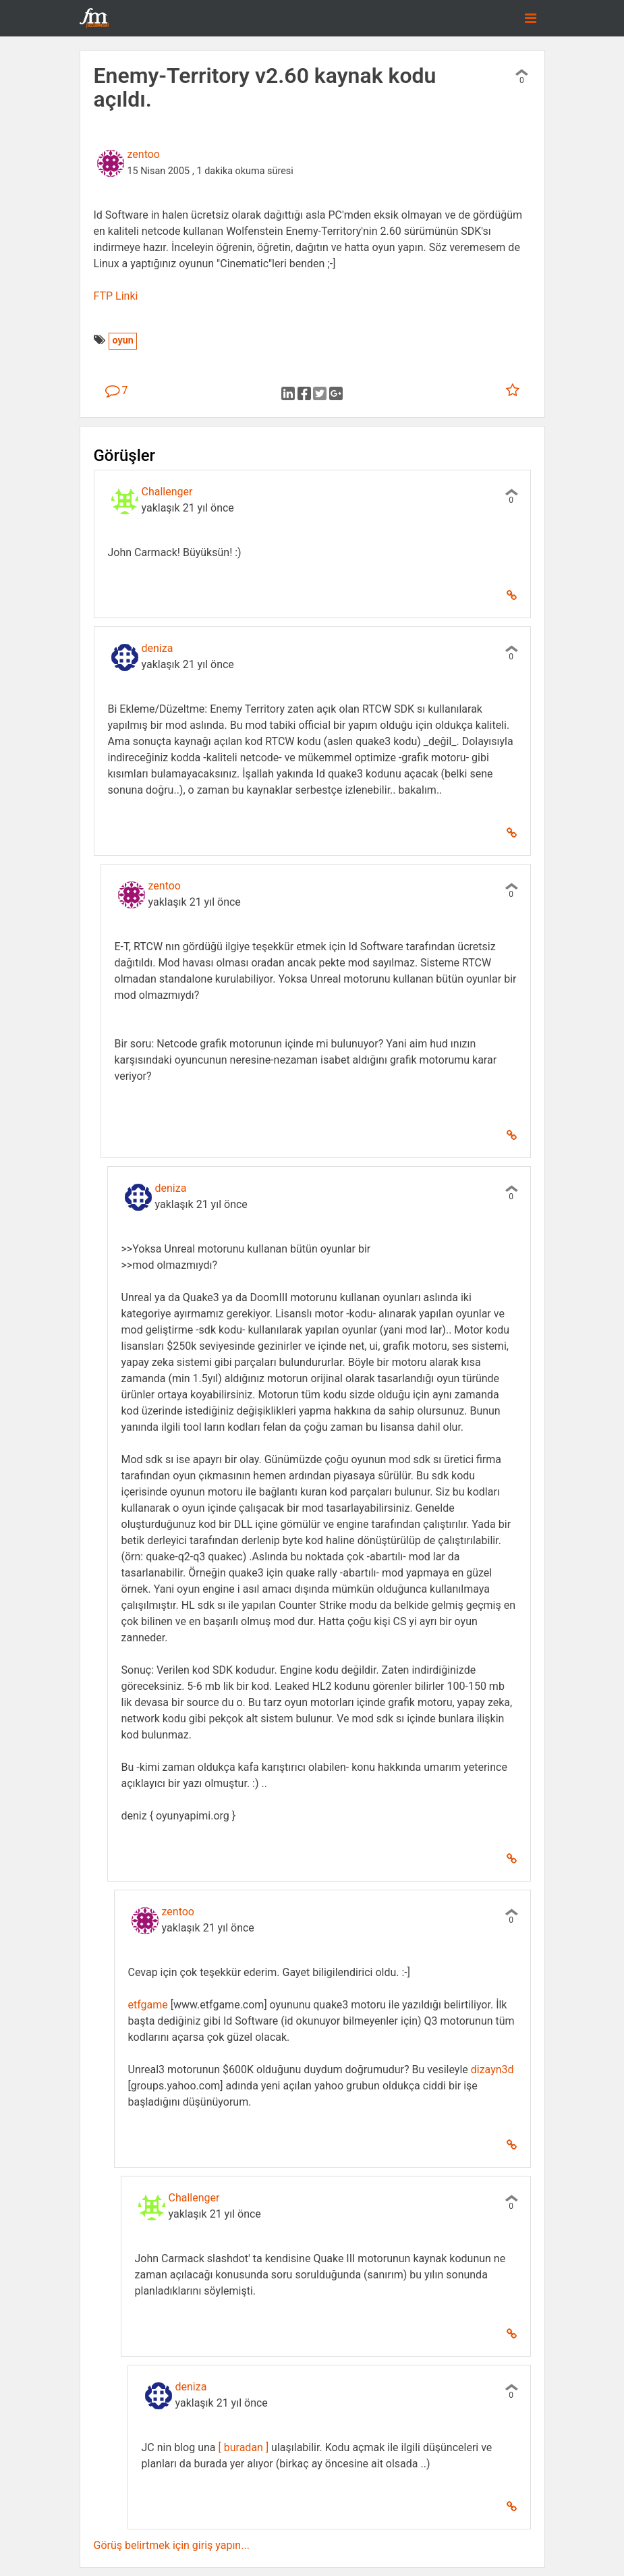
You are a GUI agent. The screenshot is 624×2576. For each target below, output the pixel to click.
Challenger (167, 491)
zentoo (143, 154)
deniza (157, 648)
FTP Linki (116, 296)
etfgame (148, 2004)
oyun (122, 340)
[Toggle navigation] (530, 18)
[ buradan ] (244, 2447)
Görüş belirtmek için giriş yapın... (172, 2545)
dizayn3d (492, 2069)
